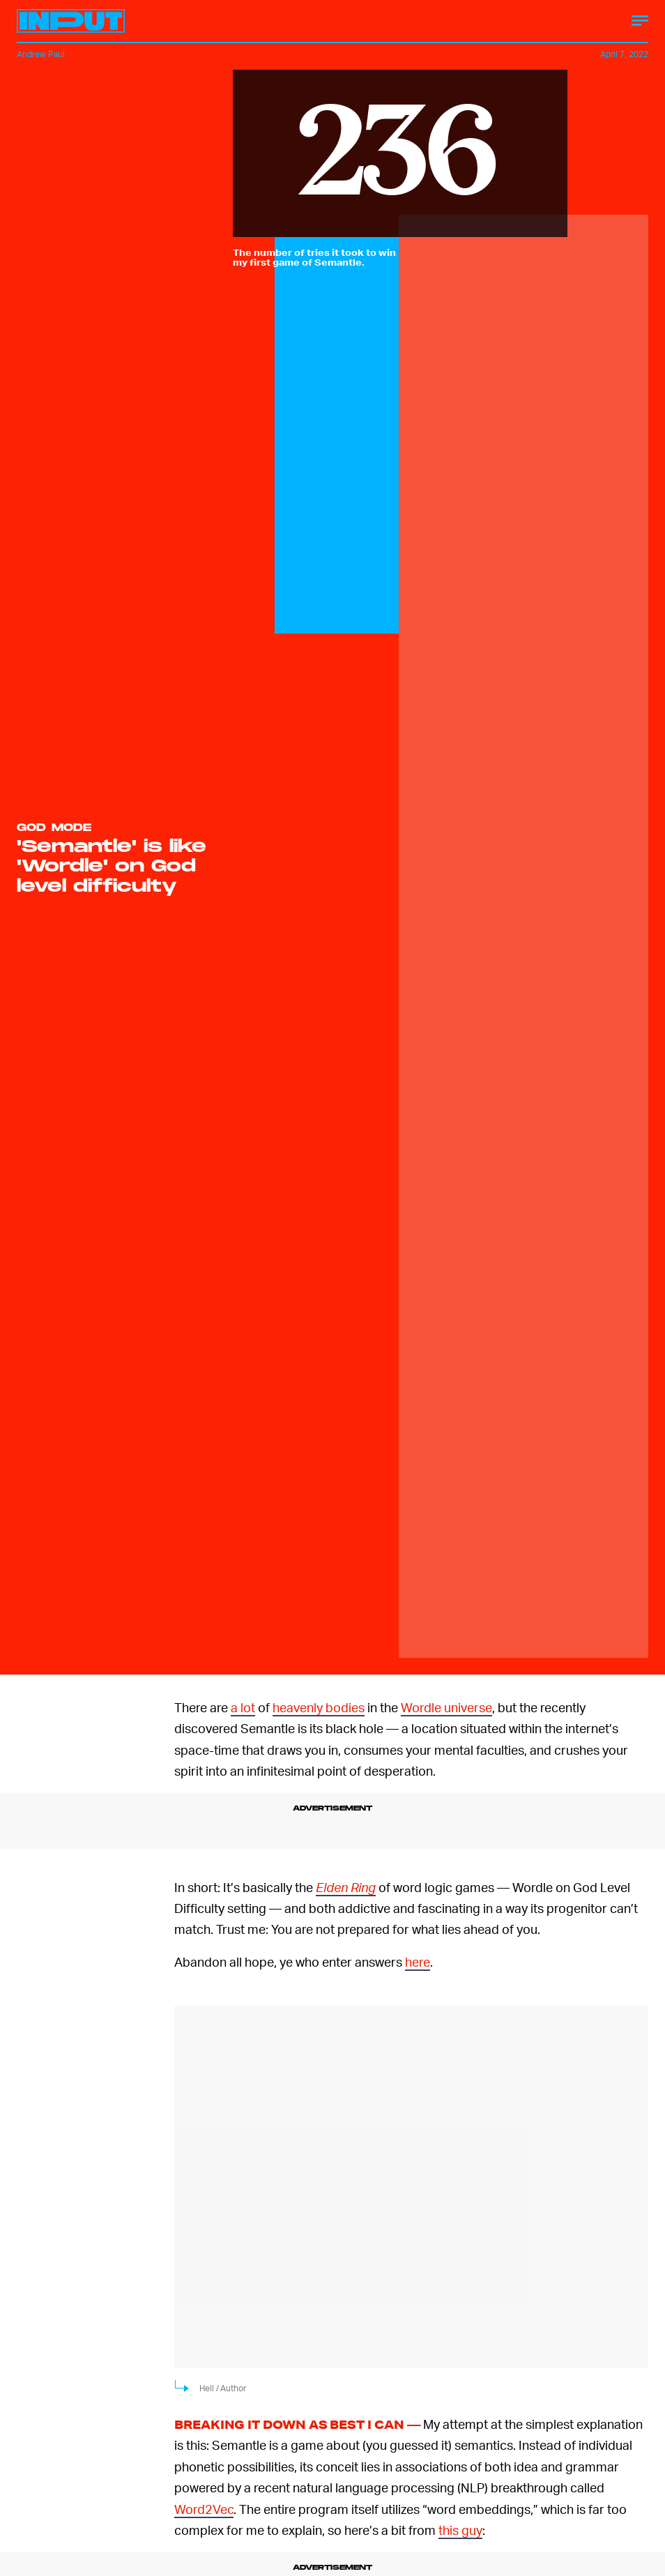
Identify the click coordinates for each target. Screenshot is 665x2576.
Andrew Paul (41, 54)
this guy (460, 2530)
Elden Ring (346, 1887)
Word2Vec (204, 2509)
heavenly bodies (319, 1707)
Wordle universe (446, 1707)
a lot (243, 1707)
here (417, 1961)
